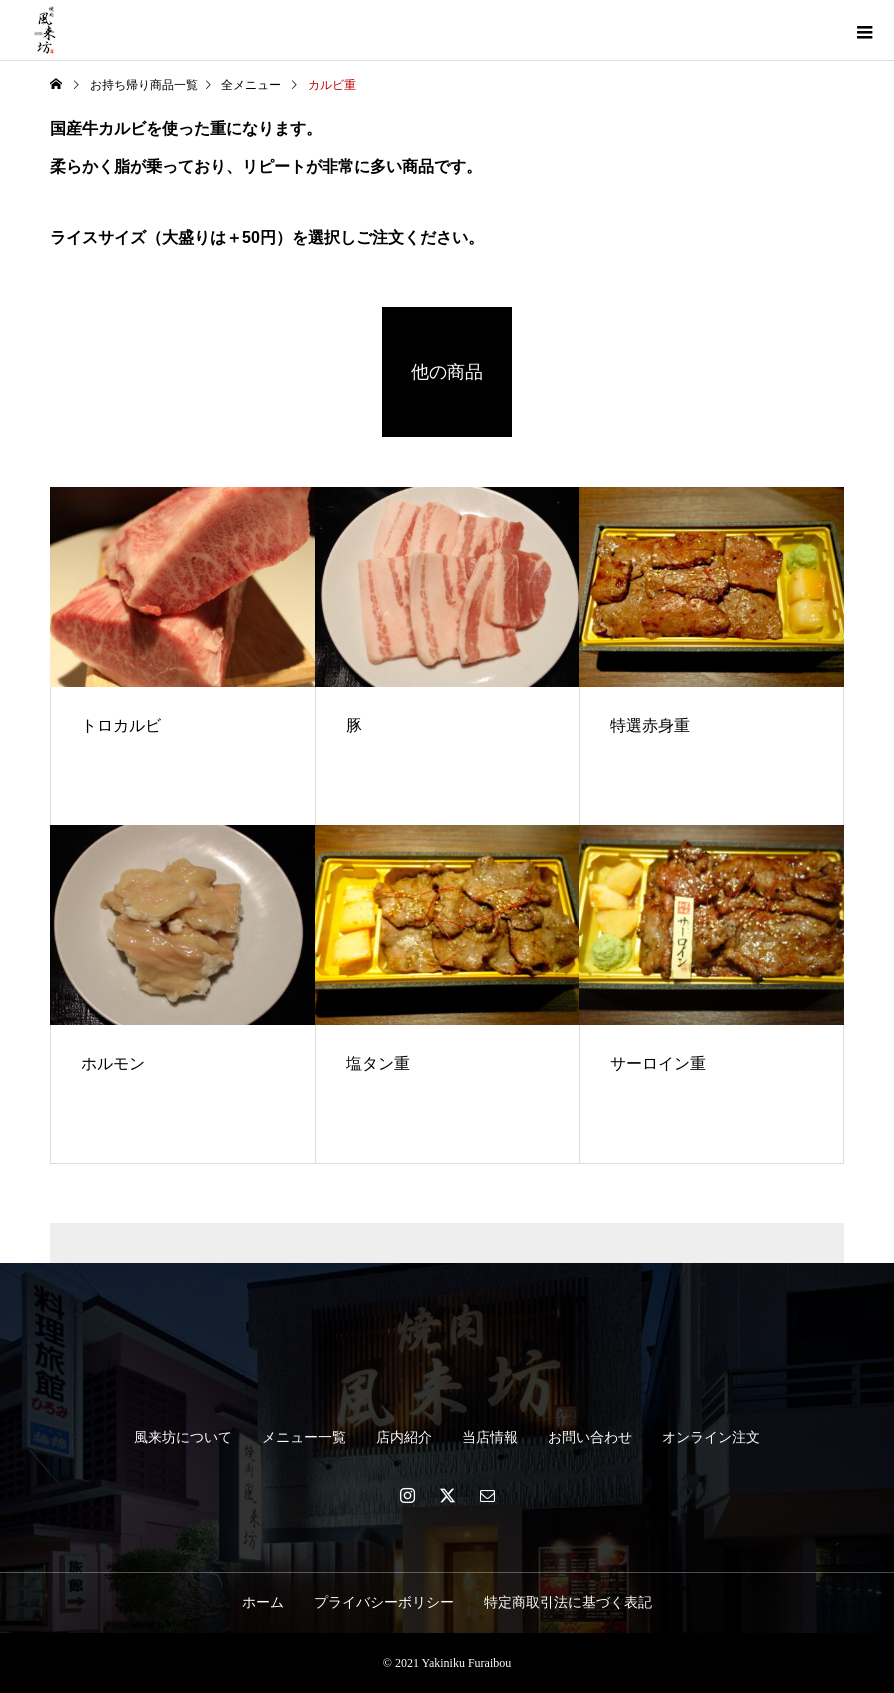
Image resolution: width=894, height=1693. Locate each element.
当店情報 (490, 1437)
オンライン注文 (711, 1437)
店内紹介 (404, 1437)
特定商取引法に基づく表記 (568, 1602)
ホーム (263, 1602)
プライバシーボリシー (384, 1602)
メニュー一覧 (304, 1437)
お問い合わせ (590, 1437)
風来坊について (183, 1437)
